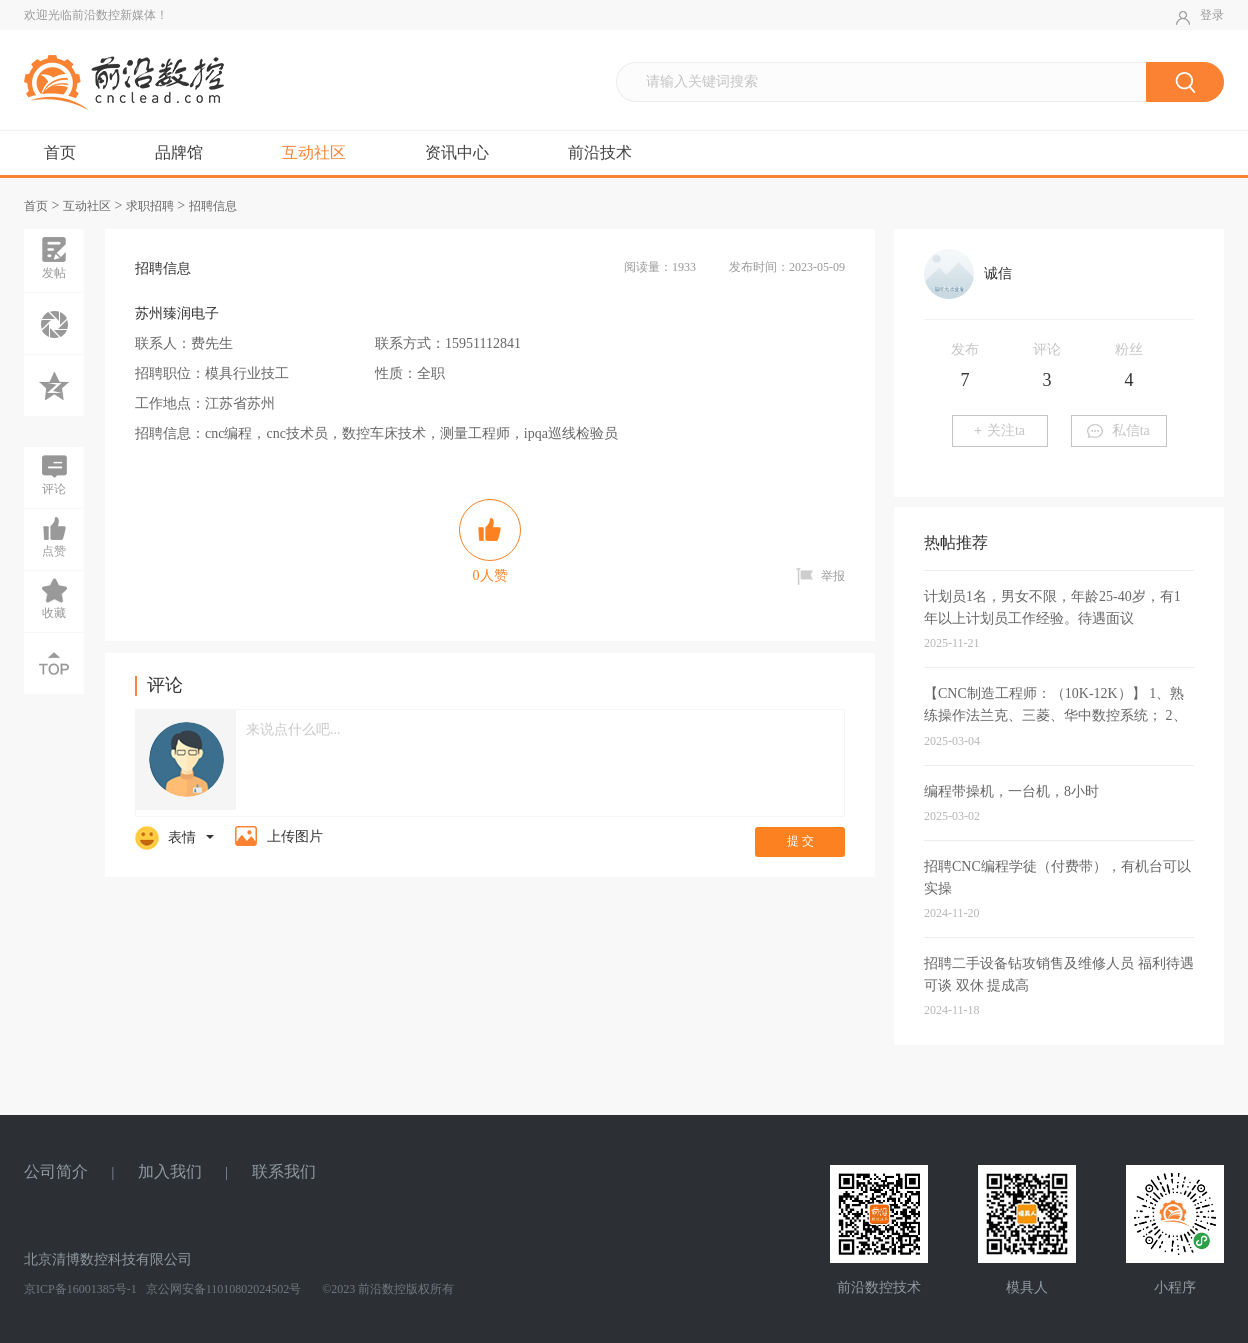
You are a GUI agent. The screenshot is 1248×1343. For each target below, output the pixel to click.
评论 (54, 474)
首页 (60, 152)
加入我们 (170, 1171)
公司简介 (56, 1171)
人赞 (490, 541)
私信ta (1118, 430)
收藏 (54, 598)
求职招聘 (150, 206)
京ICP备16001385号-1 (80, 1289)
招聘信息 (213, 206)
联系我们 (284, 1171)
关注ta (999, 430)
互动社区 (314, 152)
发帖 (54, 258)
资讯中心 (457, 152)
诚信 (998, 273)
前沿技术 (600, 152)
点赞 (54, 536)
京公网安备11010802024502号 (222, 1289)
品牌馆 (179, 152)
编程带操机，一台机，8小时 (1011, 791)
